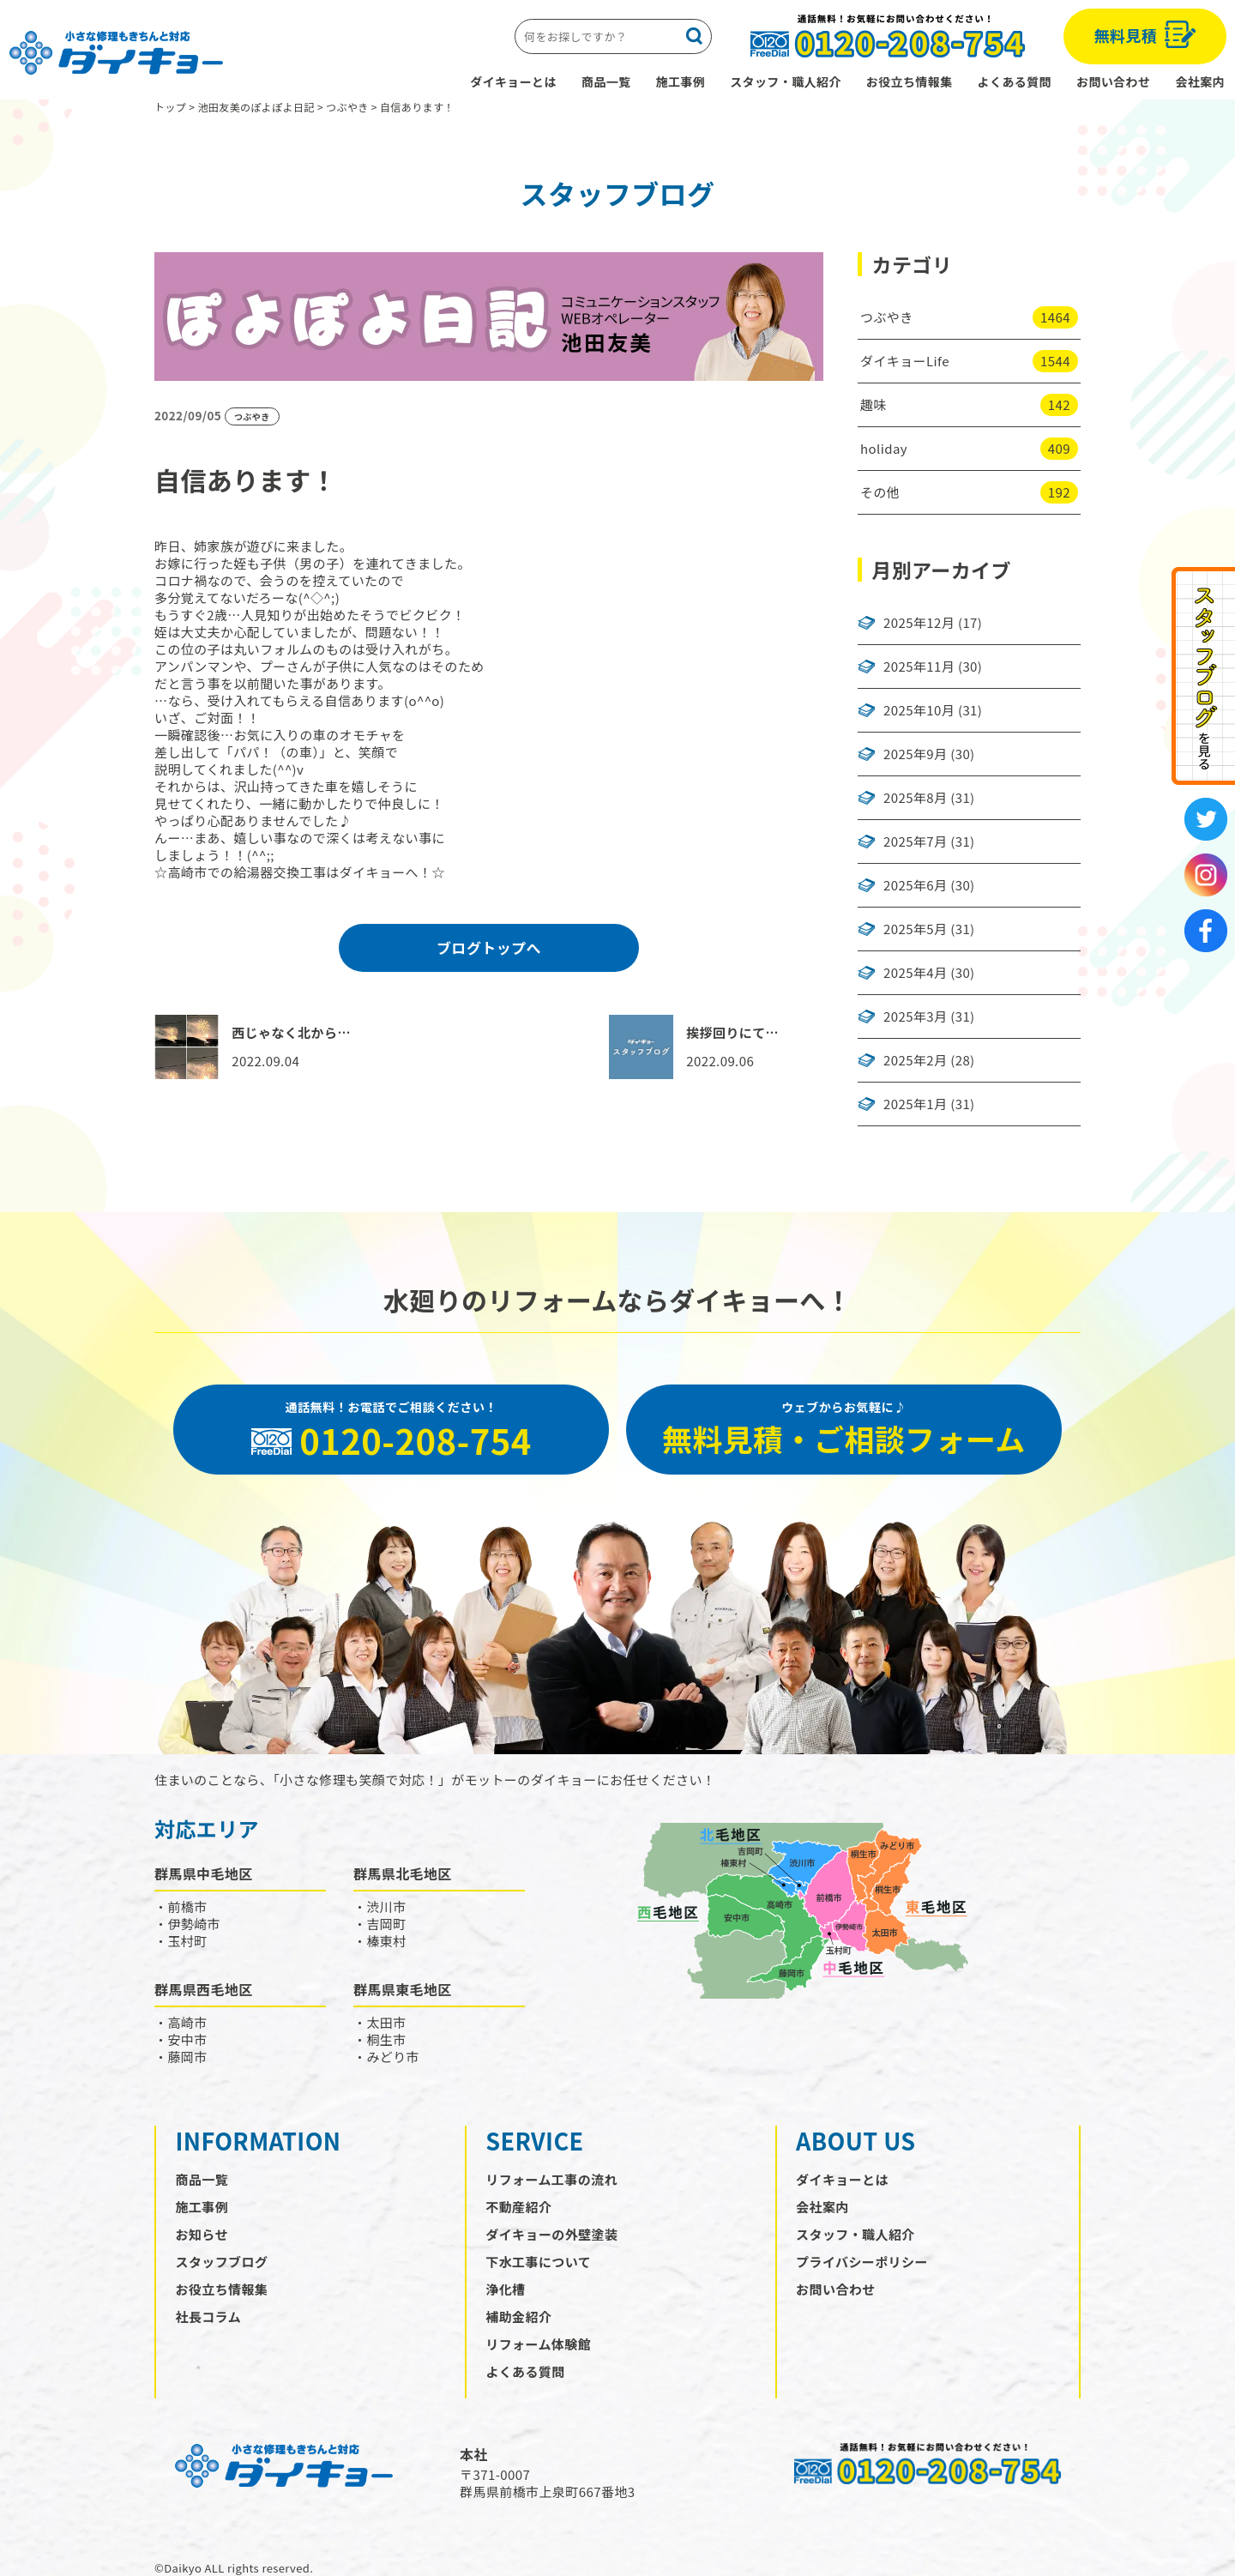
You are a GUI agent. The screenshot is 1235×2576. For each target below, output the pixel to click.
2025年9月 (915, 754)
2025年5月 (915, 929)
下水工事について (538, 2262)
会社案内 (1200, 81)
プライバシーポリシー (862, 2262)
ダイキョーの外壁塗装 (551, 2234)
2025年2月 (915, 1060)
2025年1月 (915, 1104)
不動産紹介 (518, 2207)
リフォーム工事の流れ (551, 2179)
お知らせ (202, 2234)
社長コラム (209, 2317)
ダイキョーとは (513, 81)
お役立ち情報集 (909, 81)
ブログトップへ (489, 947)
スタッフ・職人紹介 (785, 81)
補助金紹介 (518, 2317)
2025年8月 (915, 797)
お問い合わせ (1113, 81)
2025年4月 (915, 972)
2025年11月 (919, 666)
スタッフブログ (222, 2262)
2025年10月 (919, 710)
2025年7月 (915, 841)
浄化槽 (505, 2289)
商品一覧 (606, 81)
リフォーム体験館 (538, 2344)
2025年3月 (915, 1016)
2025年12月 (919, 622)
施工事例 (681, 81)
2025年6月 (915, 885)
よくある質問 (1014, 81)
